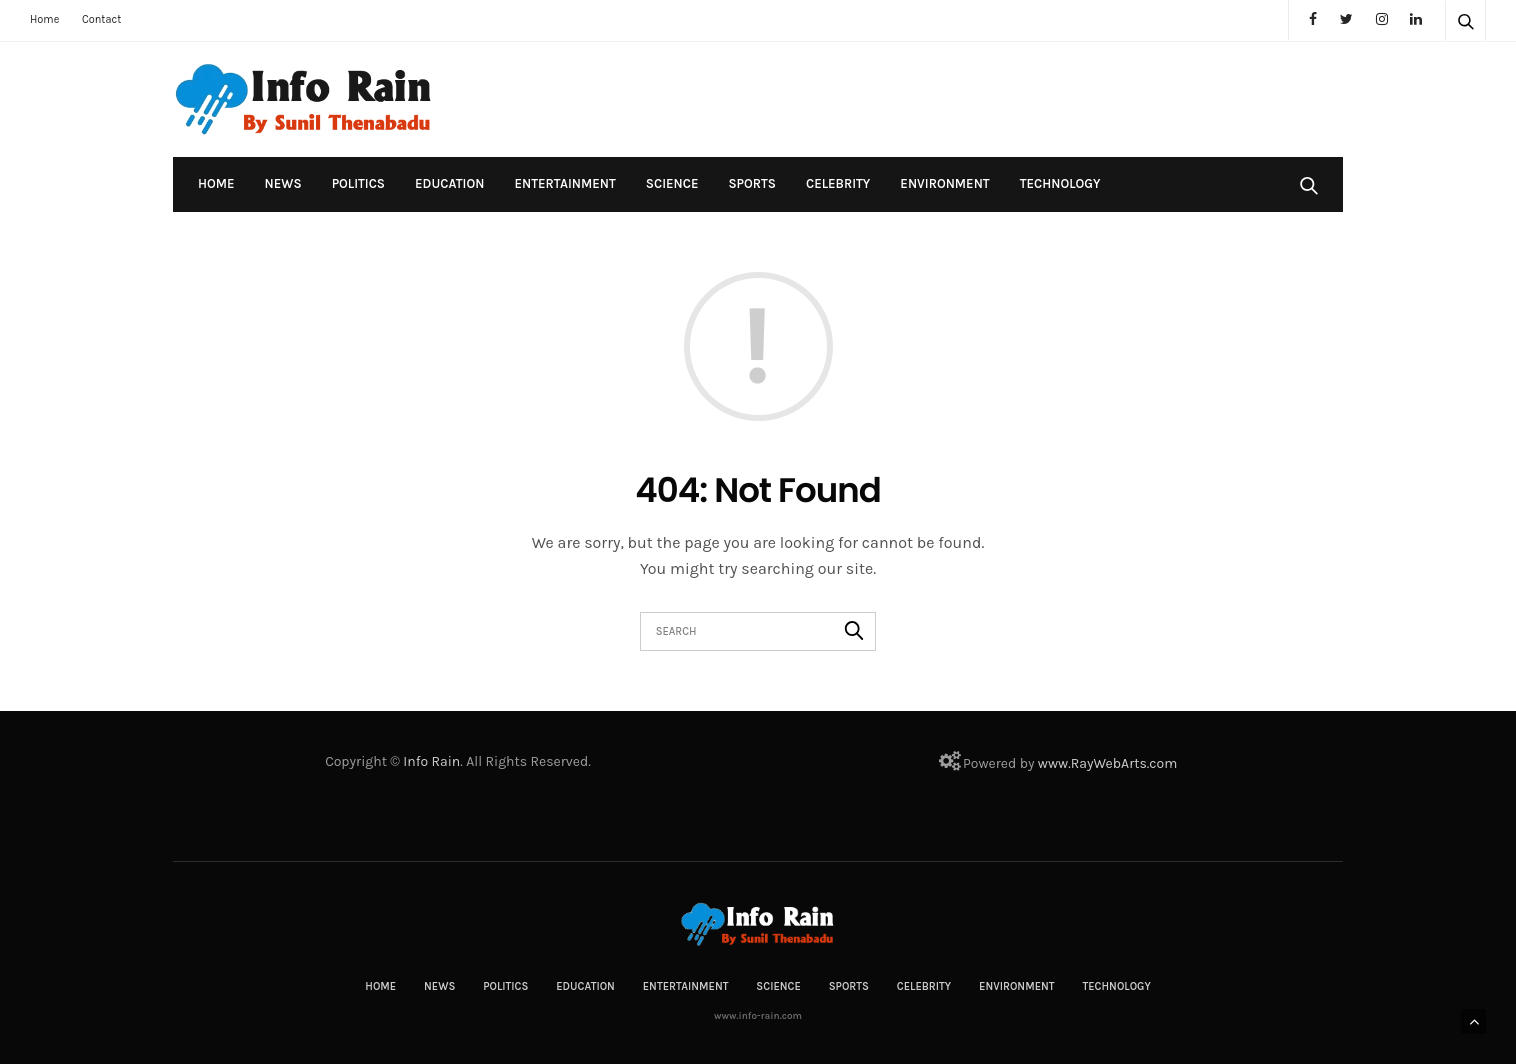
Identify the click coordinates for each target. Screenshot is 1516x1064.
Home (44, 19)
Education (449, 183)
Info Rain (431, 761)
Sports (752, 183)
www (1053, 763)
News (283, 183)
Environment (944, 183)
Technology (1060, 183)
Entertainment (564, 183)
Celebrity (838, 183)
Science (672, 183)
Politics (358, 183)
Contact (101, 19)
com (1163, 763)
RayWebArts (1109, 763)
